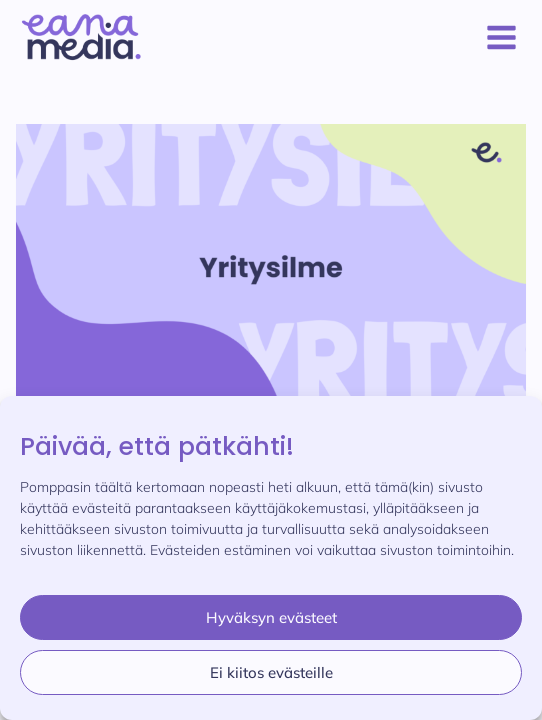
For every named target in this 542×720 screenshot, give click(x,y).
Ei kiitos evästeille (271, 672)
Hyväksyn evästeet (271, 617)
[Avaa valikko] (497, 37)
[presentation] (271, 267)
